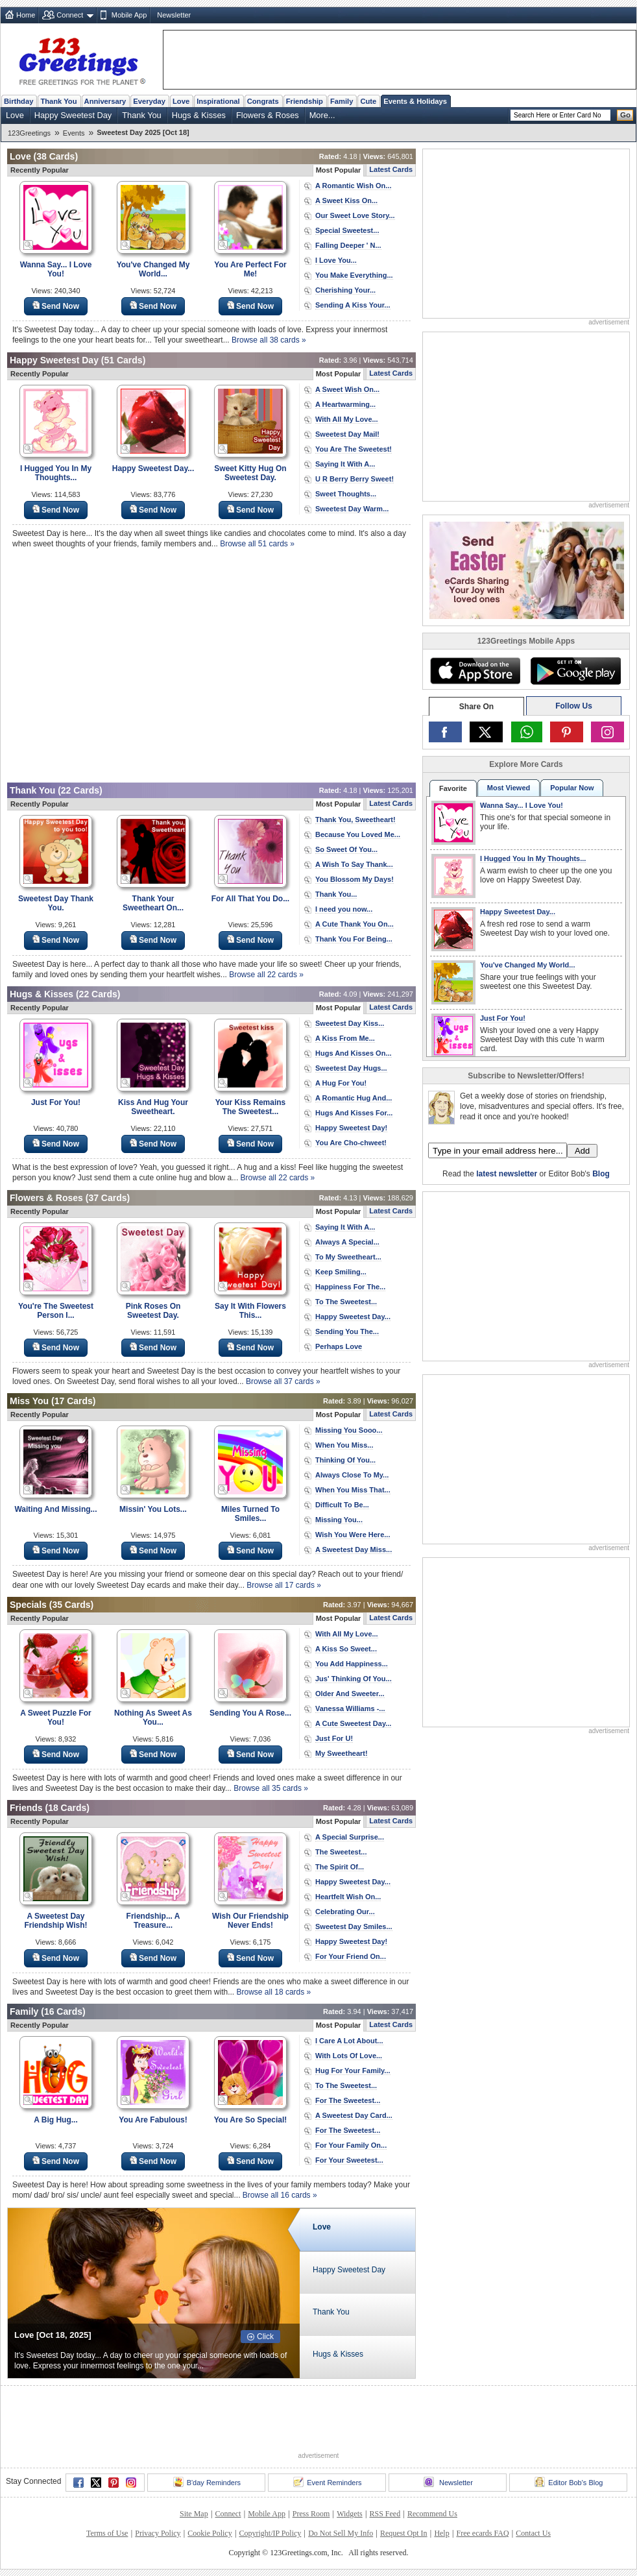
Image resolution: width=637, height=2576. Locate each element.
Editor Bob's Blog (569, 2482)
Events (74, 133)
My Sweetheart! (341, 1753)
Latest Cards (391, 169)
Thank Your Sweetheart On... (153, 903)
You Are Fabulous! (153, 2119)
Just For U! (334, 1738)
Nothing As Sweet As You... (153, 1717)
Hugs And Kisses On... (353, 1053)
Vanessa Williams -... (350, 1708)
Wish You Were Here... (352, 1534)
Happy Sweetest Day (73, 115)
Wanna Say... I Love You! (56, 269)
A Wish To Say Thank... (354, 864)
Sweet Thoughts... (345, 494)
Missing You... (339, 1520)
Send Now (55, 306)
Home (25, 15)
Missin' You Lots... (153, 1509)
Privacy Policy (157, 2533)
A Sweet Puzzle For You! (55, 1717)
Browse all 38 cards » (269, 340)
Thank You (58, 101)
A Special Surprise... (349, 1837)
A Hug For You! (341, 1083)
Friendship (304, 101)
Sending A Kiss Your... (353, 305)
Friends (26, 1808)
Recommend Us (432, 2513)
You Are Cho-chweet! (351, 1143)
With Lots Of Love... (348, 2056)
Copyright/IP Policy (270, 2533)
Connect (69, 15)
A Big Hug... (56, 2119)
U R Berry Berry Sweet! (354, 479)
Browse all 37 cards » (283, 1381)
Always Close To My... (352, 1475)
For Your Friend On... (350, 1956)
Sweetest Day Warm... (352, 509)
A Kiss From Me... (345, 1038)
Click (265, 2336)
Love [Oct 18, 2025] (52, 2335)
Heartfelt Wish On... (348, 1897)
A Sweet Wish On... (347, 389)
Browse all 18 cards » (274, 1992)
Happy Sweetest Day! (351, 1128)
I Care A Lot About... (349, 2041)
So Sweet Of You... (346, 849)
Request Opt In (403, 2533)
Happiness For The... (350, 1287)
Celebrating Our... (345, 1911)
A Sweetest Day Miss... (353, 1549)
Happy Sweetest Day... (153, 468)
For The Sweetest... (347, 2100)
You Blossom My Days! (354, 879)
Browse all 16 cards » (280, 2195)
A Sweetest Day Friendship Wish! (55, 1921)
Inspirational (218, 101)
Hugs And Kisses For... (353, 1113)
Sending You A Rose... (250, 1713)
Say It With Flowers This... (250, 1311)
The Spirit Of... (339, 1867)
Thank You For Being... (353, 939)
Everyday (149, 101)
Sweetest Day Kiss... (349, 1023)
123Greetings (29, 133)
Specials (28, 1604)
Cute (368, 101)
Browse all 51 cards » (257, 543)
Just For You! (55, 1102)
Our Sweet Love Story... (355, 215)
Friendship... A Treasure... (153, 1921)
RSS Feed (384, 2513)
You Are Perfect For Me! (250, 269)
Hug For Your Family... (353, 2070)
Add (582, 1151)
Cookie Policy (209, 2533)
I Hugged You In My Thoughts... (55, 473)
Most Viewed (508, 788)
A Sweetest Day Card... (353, 2115)
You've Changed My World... (153, 269)
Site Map (194, 2513)
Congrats (263, 101)
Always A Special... (347, 1242)
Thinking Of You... (345, 1460)
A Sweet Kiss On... (346, 200)
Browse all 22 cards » (266, 974)
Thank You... (336, 894)
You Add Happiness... (351, 1664)
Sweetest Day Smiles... (353, 1926)
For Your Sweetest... (349, 2160)
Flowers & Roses (267, 115)
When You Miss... (344, 1445)
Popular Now (572, 788)
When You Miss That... (353, 1490)
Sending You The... (347, 1331)
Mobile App (129, 15)
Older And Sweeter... (350, 1693)
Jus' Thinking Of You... (353, 1679)
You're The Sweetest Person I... (55, 1311)
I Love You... (336, 260)
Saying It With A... (345, 464)
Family (341, 101)
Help (441, 2533)
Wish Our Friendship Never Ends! (250, 1921)
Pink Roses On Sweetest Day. (153, 1311)
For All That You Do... (250, 898)
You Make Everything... (354, 275)
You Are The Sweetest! (353, 449)
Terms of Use (107, 2533)
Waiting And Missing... (55, 1509)
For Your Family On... (351, 2145)
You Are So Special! (250, 2119)
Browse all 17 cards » (283, 1585)
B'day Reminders (207, 2482)
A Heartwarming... (345, 404)
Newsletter (174, 15)
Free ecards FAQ (482, 2533)
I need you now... (343, 909)
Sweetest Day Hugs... (351, 1068)
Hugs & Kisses (199, 115)
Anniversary (105, 101)
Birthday (18, 101)
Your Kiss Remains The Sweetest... (250, 1107)
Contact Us (533, 2533)
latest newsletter (506, 1173)
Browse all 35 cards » (271, 1788)
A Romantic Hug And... (353, 1098)
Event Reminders (327, 2482)
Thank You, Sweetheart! (355, 819)
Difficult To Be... (342, 1505)
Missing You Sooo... (349, 1430)
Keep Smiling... (341, 1272)
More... (322, 115)
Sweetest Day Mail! (347, 434)
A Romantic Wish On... (353, 185)
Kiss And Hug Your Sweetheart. (153, 1107)
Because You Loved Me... (357, 834)
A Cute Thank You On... (354, 924)
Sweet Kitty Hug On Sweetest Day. (250, 473)
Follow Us (573, 706)
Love (181, 101)
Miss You (29, 1401)
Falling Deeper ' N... (348, 245)
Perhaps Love (338, 1346)
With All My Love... (346, 419)
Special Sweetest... (347, 230)
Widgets (350, 2513)
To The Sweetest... (346, 1302)
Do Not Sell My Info (340, 2533)
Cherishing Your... (345, 290)
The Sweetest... (341, 1852)
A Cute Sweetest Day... (353, 1723)
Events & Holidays (415, 101)
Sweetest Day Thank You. (55, 903)
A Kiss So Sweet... (346, 1649)
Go (625, 115)
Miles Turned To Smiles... (250, 1514)
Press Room (311, 2513)
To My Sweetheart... (348, 1257)
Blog (601, 1173)
